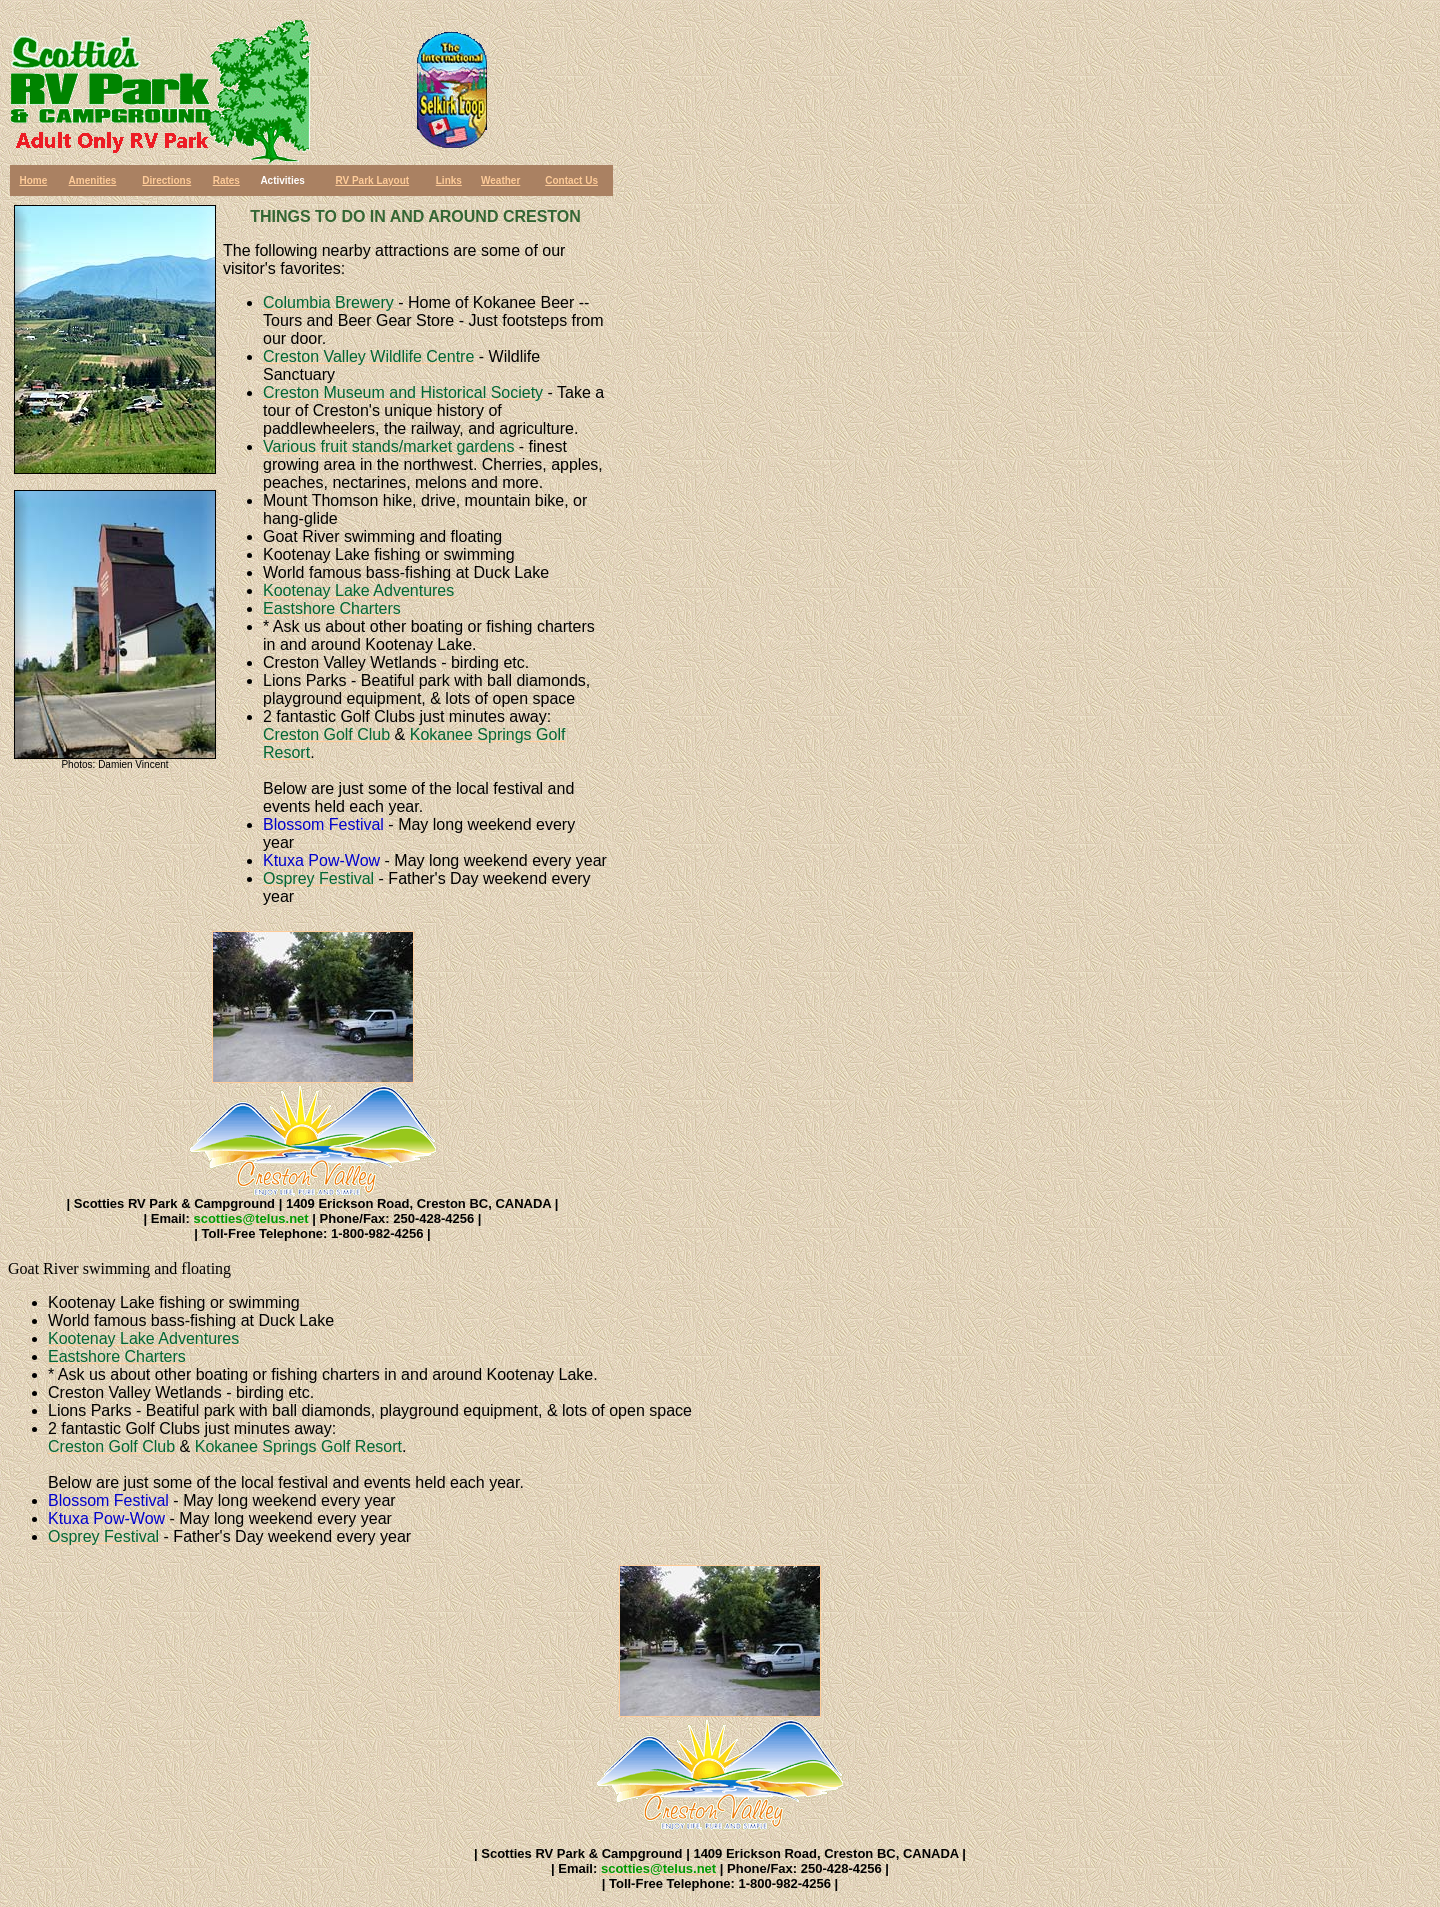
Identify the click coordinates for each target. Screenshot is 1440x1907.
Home (33, 180)
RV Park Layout (372, 180)
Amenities (93, 180)
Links (449, 180)
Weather (500, 180)
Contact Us (571, 180)
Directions (166, 180)
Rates (226, 180)
